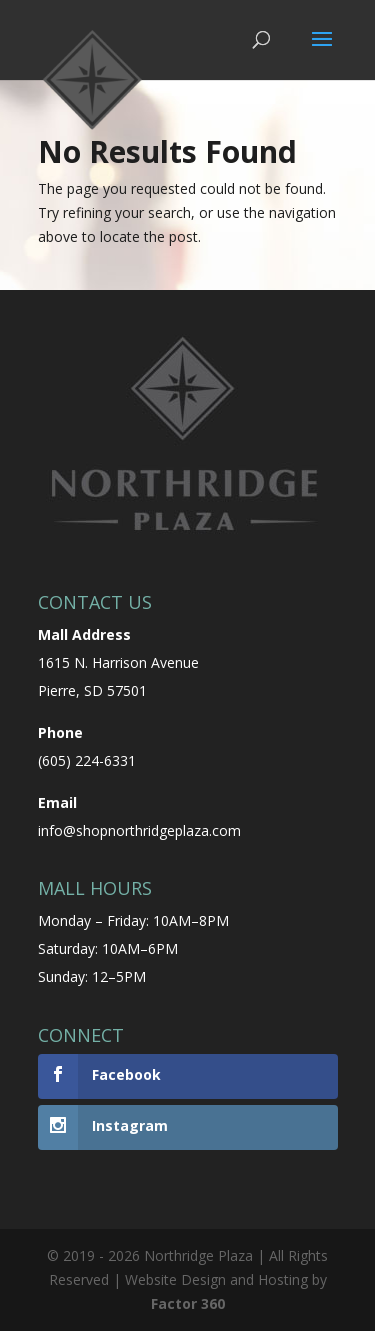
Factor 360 (188, 1303)
